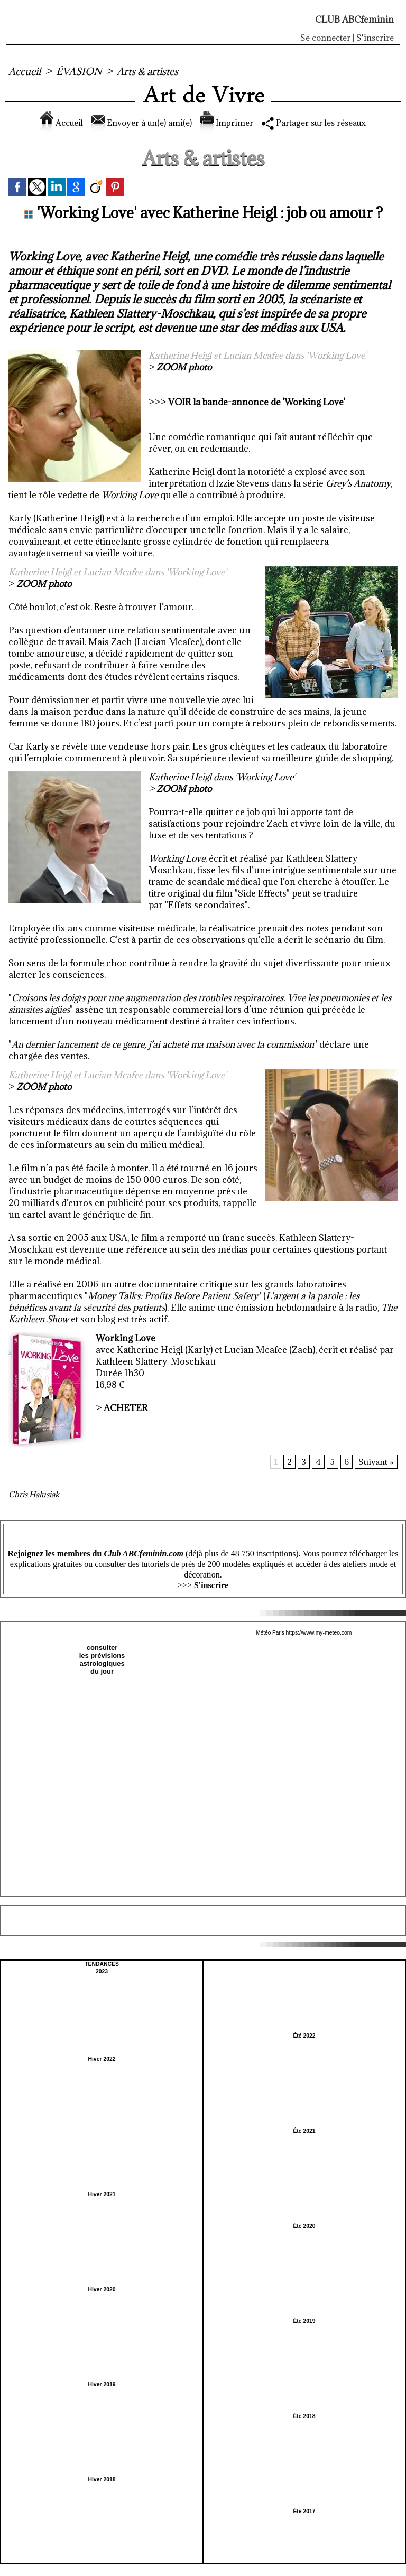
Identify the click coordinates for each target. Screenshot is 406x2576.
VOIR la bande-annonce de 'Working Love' (257, 402)
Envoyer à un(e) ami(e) (136, 122)
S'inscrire (375, 37)
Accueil (24, 71)
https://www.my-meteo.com (318, 1633)
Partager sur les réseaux (322, 122)
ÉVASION (80, 71)
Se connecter (325, 37)
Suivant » (376, 1462)
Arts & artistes (149, 71)
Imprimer (227, 122)
